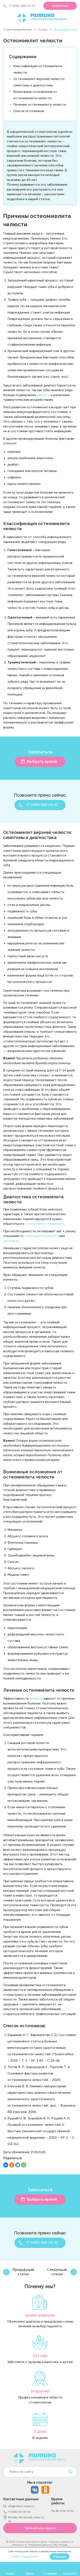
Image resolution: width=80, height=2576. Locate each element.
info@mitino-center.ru (21, 2506)
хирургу (52, 1236)
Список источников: (28, 111)
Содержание (23, 56)
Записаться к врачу (40, 2528)
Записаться (60, 5)
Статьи (42, 29)
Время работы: (58, 2501)
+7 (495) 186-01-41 (22, 6)
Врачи (30, 2573)
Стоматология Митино (17, 29)
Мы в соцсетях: (40, 2482)
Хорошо (59, 2556)
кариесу (43, 395)
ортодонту (36, 1236)
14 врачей (40, 2391)
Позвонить (70, 2573)
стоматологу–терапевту (44, 1224)
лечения (36, 1698)
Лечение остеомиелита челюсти (39, 105)
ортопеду (11, 1241)
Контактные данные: (21, 2499)
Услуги (10, 2573)
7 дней (40, 2431)
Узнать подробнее (25, 2556)
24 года (40, 2355)
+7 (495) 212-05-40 (19, 2511)
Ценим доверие (40, 2315)
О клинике (50, 2573)
